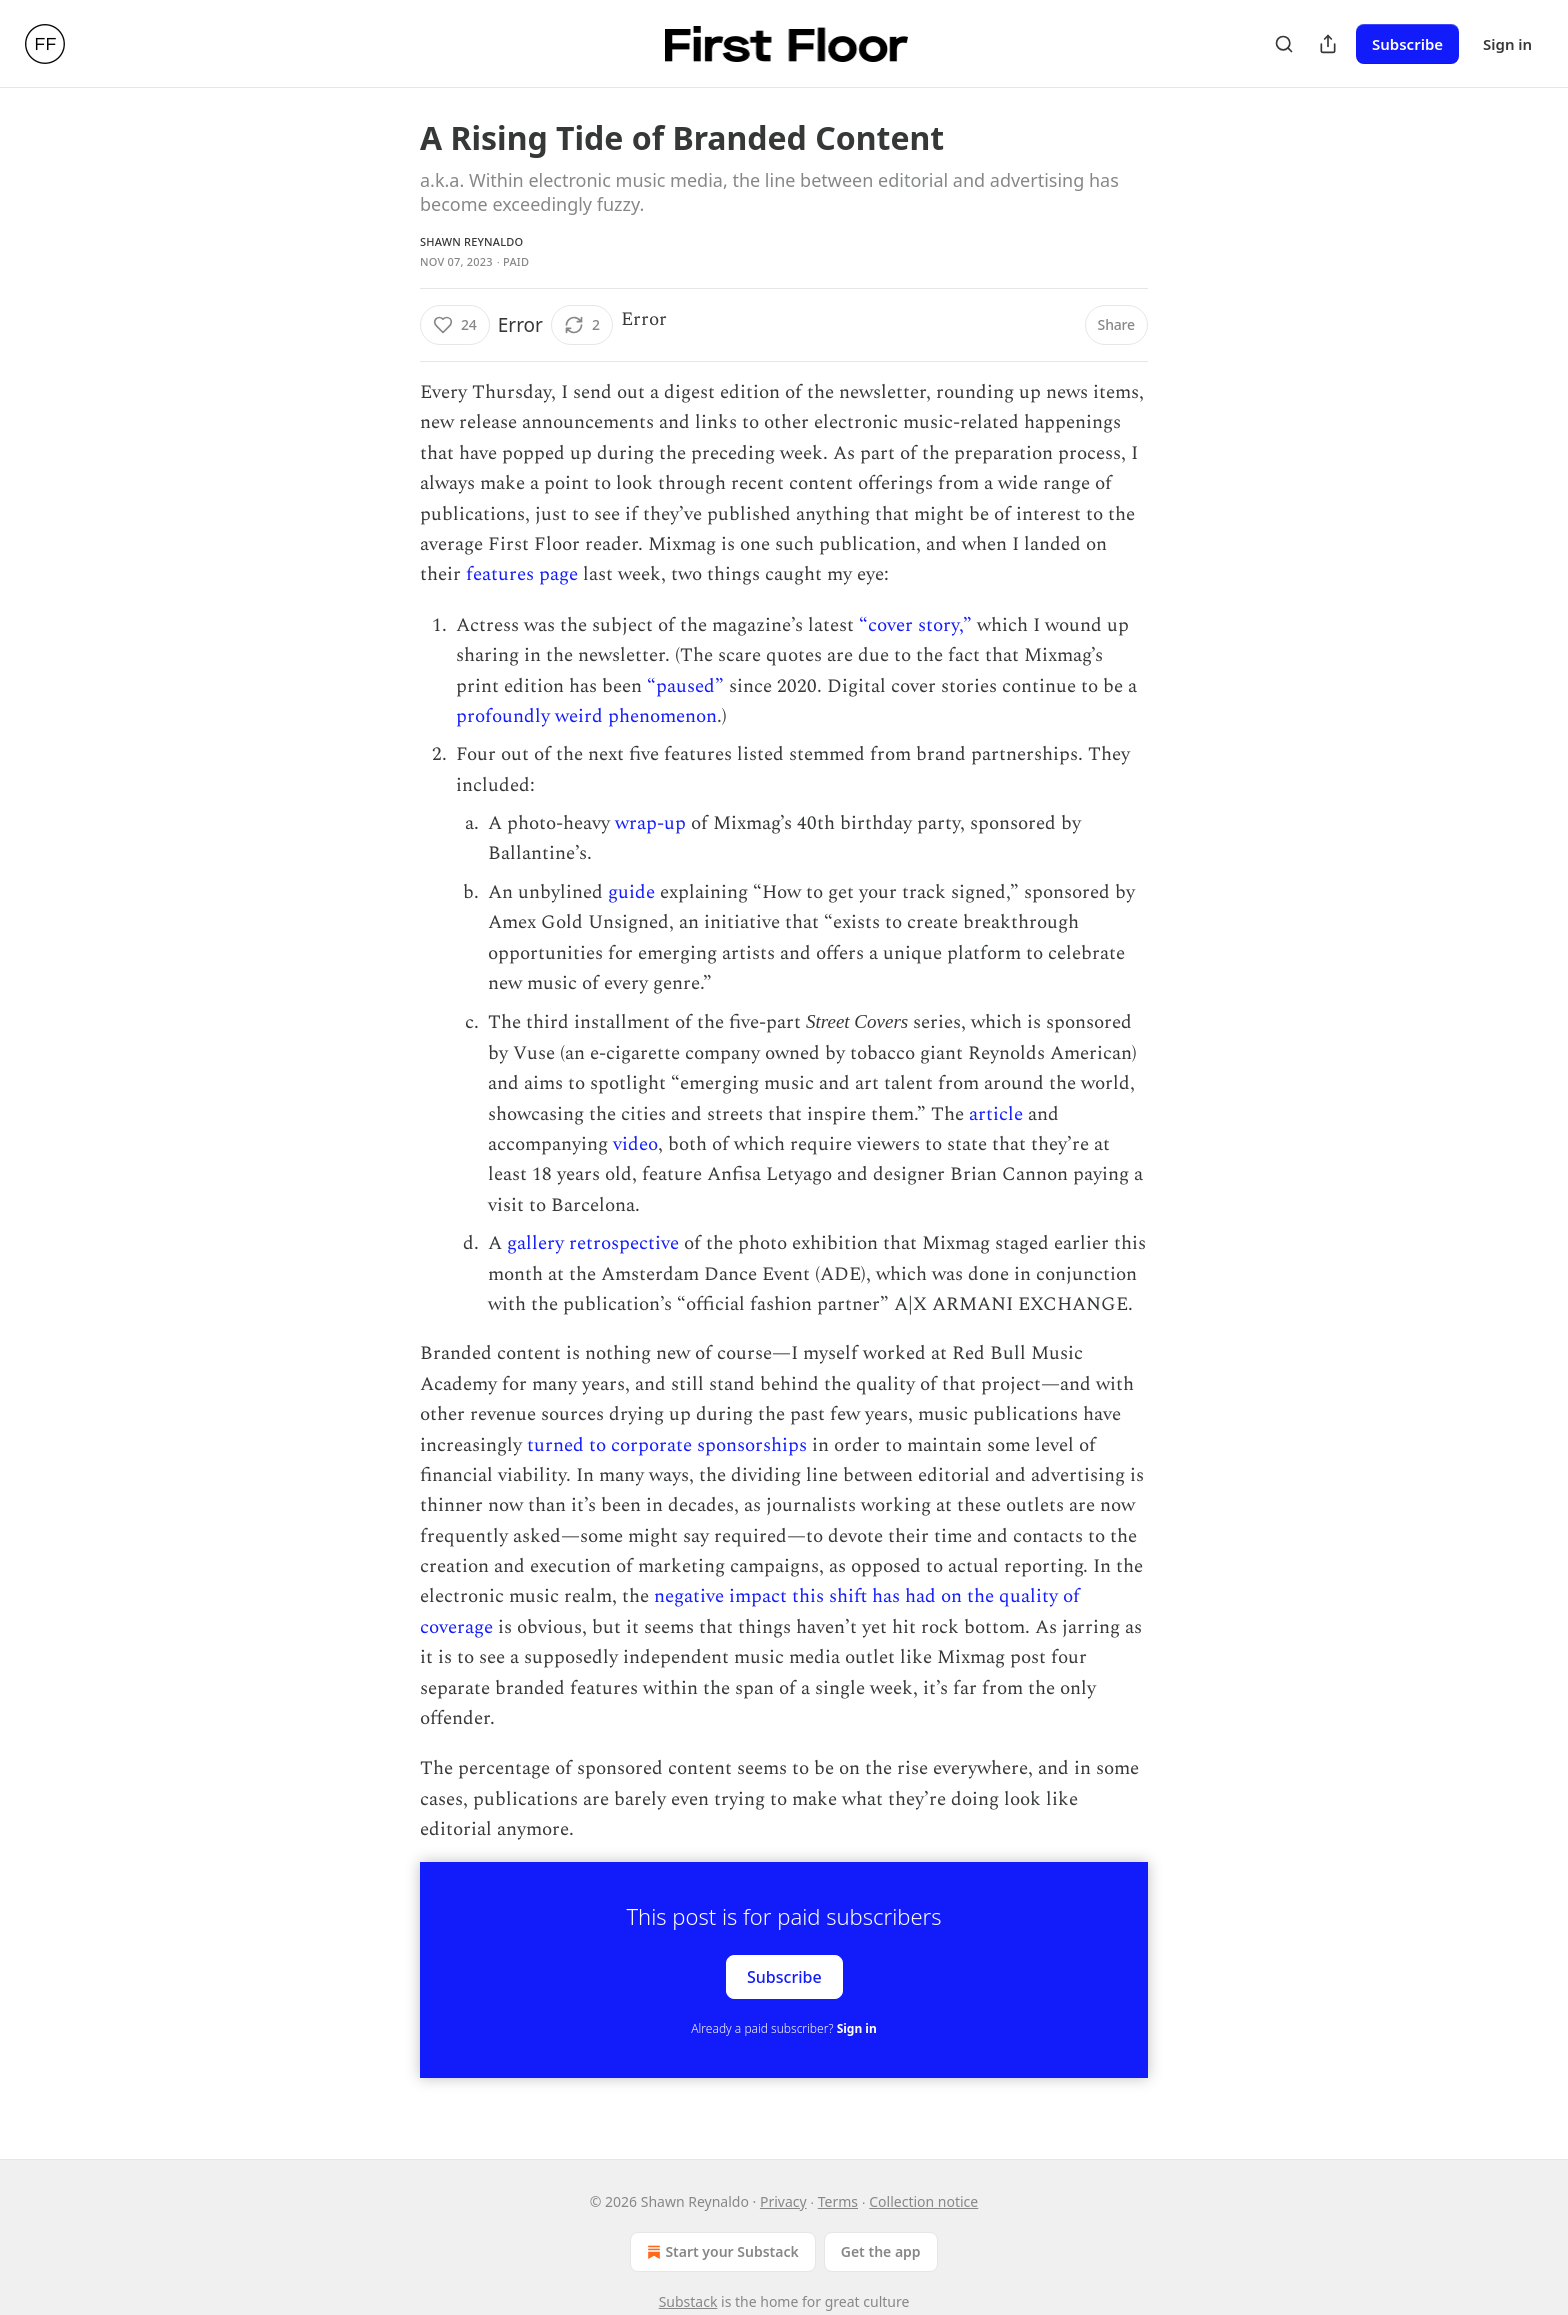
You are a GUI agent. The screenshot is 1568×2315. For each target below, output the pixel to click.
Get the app (881, 2251)
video (635, 1144)
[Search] (1284, 44)
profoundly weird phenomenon (586, 716)
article (996, 1114)
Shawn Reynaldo (471, 241)
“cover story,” (915, 625)
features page (522, 574)
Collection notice (923, 2201)
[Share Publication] (1328, 44)
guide (631, 892)
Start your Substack (720, 2252)
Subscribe (1407, 44)
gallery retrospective (593, 1243)
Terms (838, 2201)
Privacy (783, 2201)
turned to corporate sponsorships (667, 1445)
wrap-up (650, 823)
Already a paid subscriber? (783, 2028)
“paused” (685, 686)
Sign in (1507, 44)
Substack (688, 2301)
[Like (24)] (455, 325)
